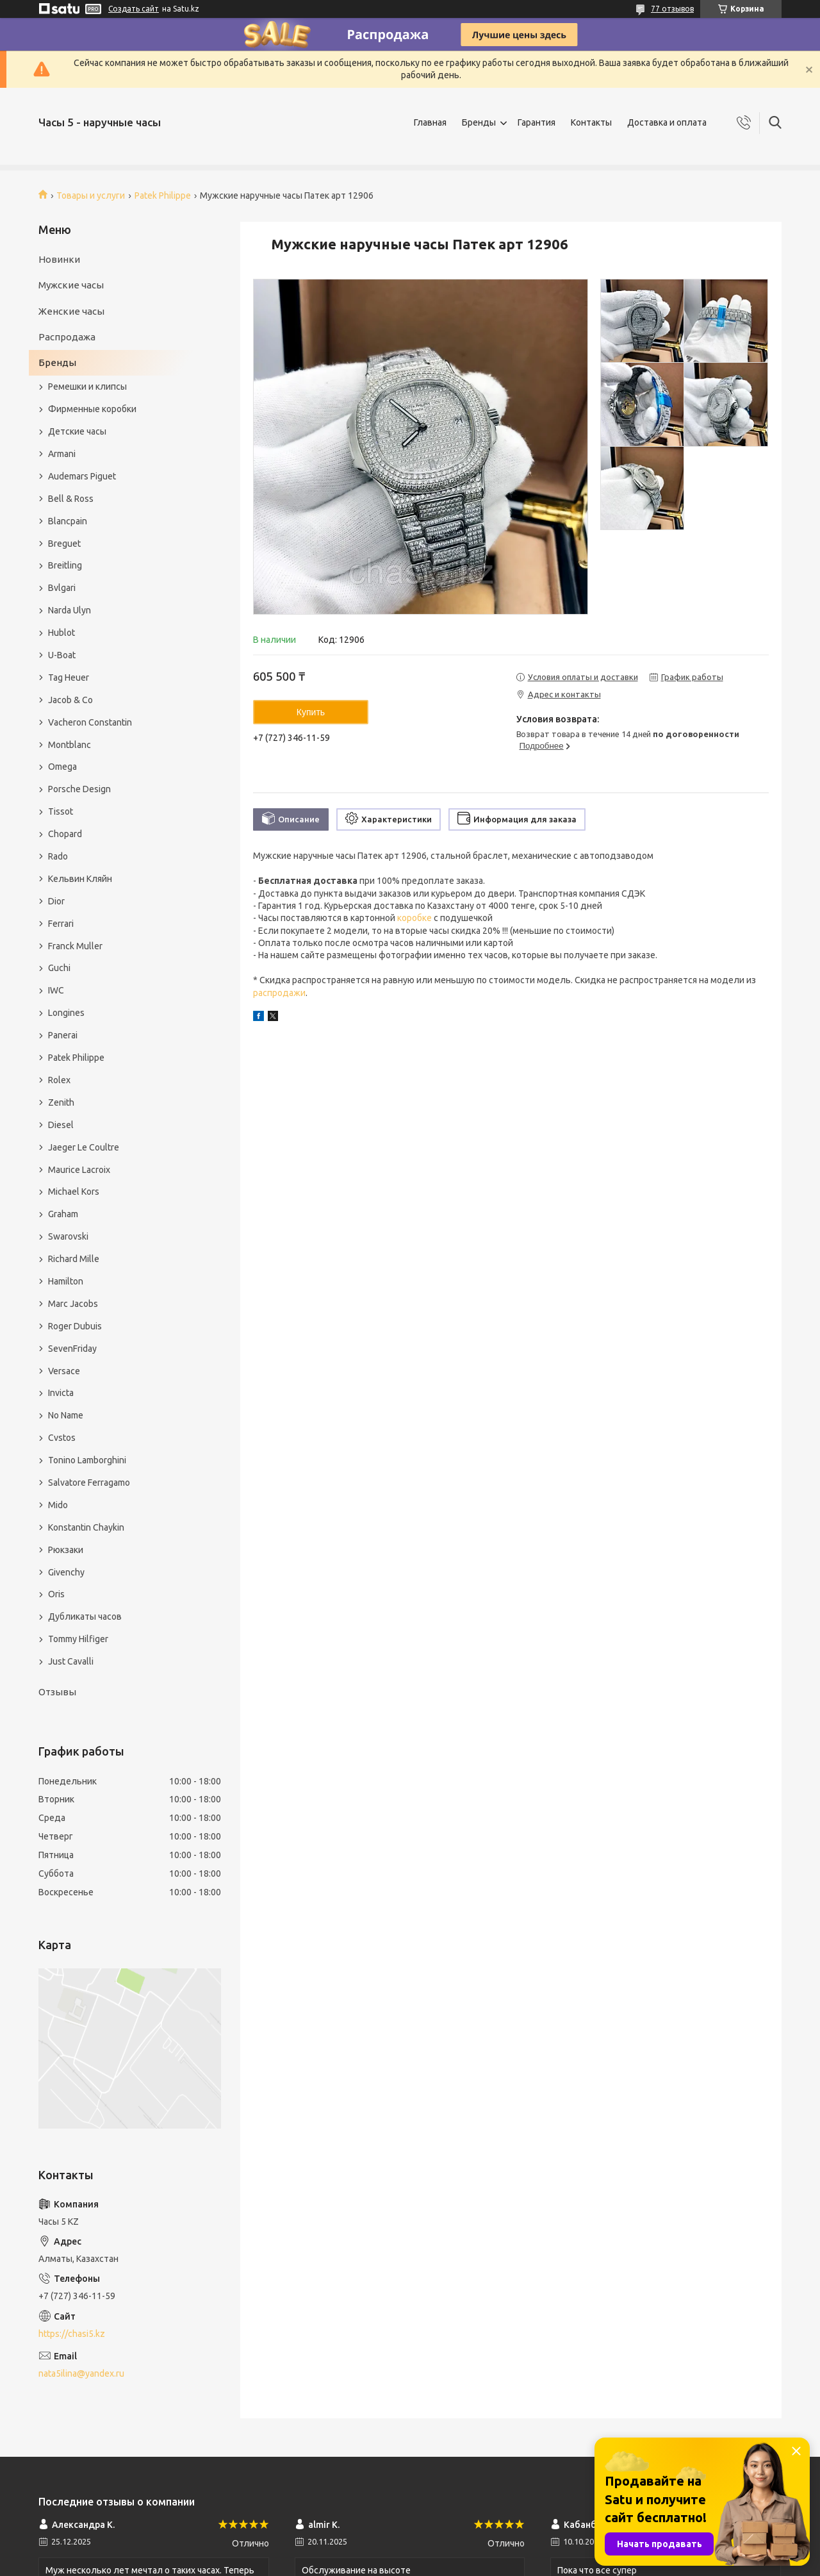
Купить (311, 712)
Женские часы (71, 311)
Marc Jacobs (73, 1304)
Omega (62, 766)
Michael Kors (73, 1191)
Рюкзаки (65, 1550)
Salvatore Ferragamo (89, 1482)
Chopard (65, 834)
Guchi (59, 968)
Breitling (65, 565)
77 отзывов (672, 8)
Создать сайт (133, 8)
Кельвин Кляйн (80, 879)
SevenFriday (72, 1348)
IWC (56, 990)
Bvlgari (62, 588)
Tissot (60, 811)
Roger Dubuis (75, 1326)
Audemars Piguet (82, 476)
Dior (56, 901)
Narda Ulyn (69, 610)
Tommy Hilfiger (78, 1639)
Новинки (59, 259)
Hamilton (65, 1281)
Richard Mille (73, 1259)
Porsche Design (79, 789)
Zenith (61, 1102)
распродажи (279, 993)
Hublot (61, 632)
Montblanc (69, 745)
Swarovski (68, 1236)
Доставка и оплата (667, 122)
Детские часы (77, 431)
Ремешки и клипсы (87, 386)
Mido (58, 1505)
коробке (414, 918)
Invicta (61, 1393)
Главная (430, 122)
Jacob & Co (70, 700)
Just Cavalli (71, 1661)
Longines (66, 1013)
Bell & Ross (71, 499)
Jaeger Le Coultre (83, 1147)
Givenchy (66, 1572)
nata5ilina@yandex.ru (81, 2373)
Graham (63, 1214)
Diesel (61, 1125)
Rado (58, 856)
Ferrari (61, 923)
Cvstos (62, 1438)
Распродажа (66, 336)
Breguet (64, 543)
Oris (56, 1594)
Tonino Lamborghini (87, 1460)
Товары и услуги (90, 195)
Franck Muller (75, 946)
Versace (64, 1371)
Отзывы (57, 1691)
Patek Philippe (163, 195)
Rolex (59, 1080)
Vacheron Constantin (90, 722)
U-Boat (62, 655)
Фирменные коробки (92, 409)
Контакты (591, 122)
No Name (65, 1415)
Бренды (479, 122)
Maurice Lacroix (79, 1170)
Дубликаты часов (85, 1616)
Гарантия (536, 122)
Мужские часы (71, 284)
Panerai (63, 1035)
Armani (62, 454)
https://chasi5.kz (71, 2334)
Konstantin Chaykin (86, 1527)
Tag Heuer (68, 677)
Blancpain (67, 521)
